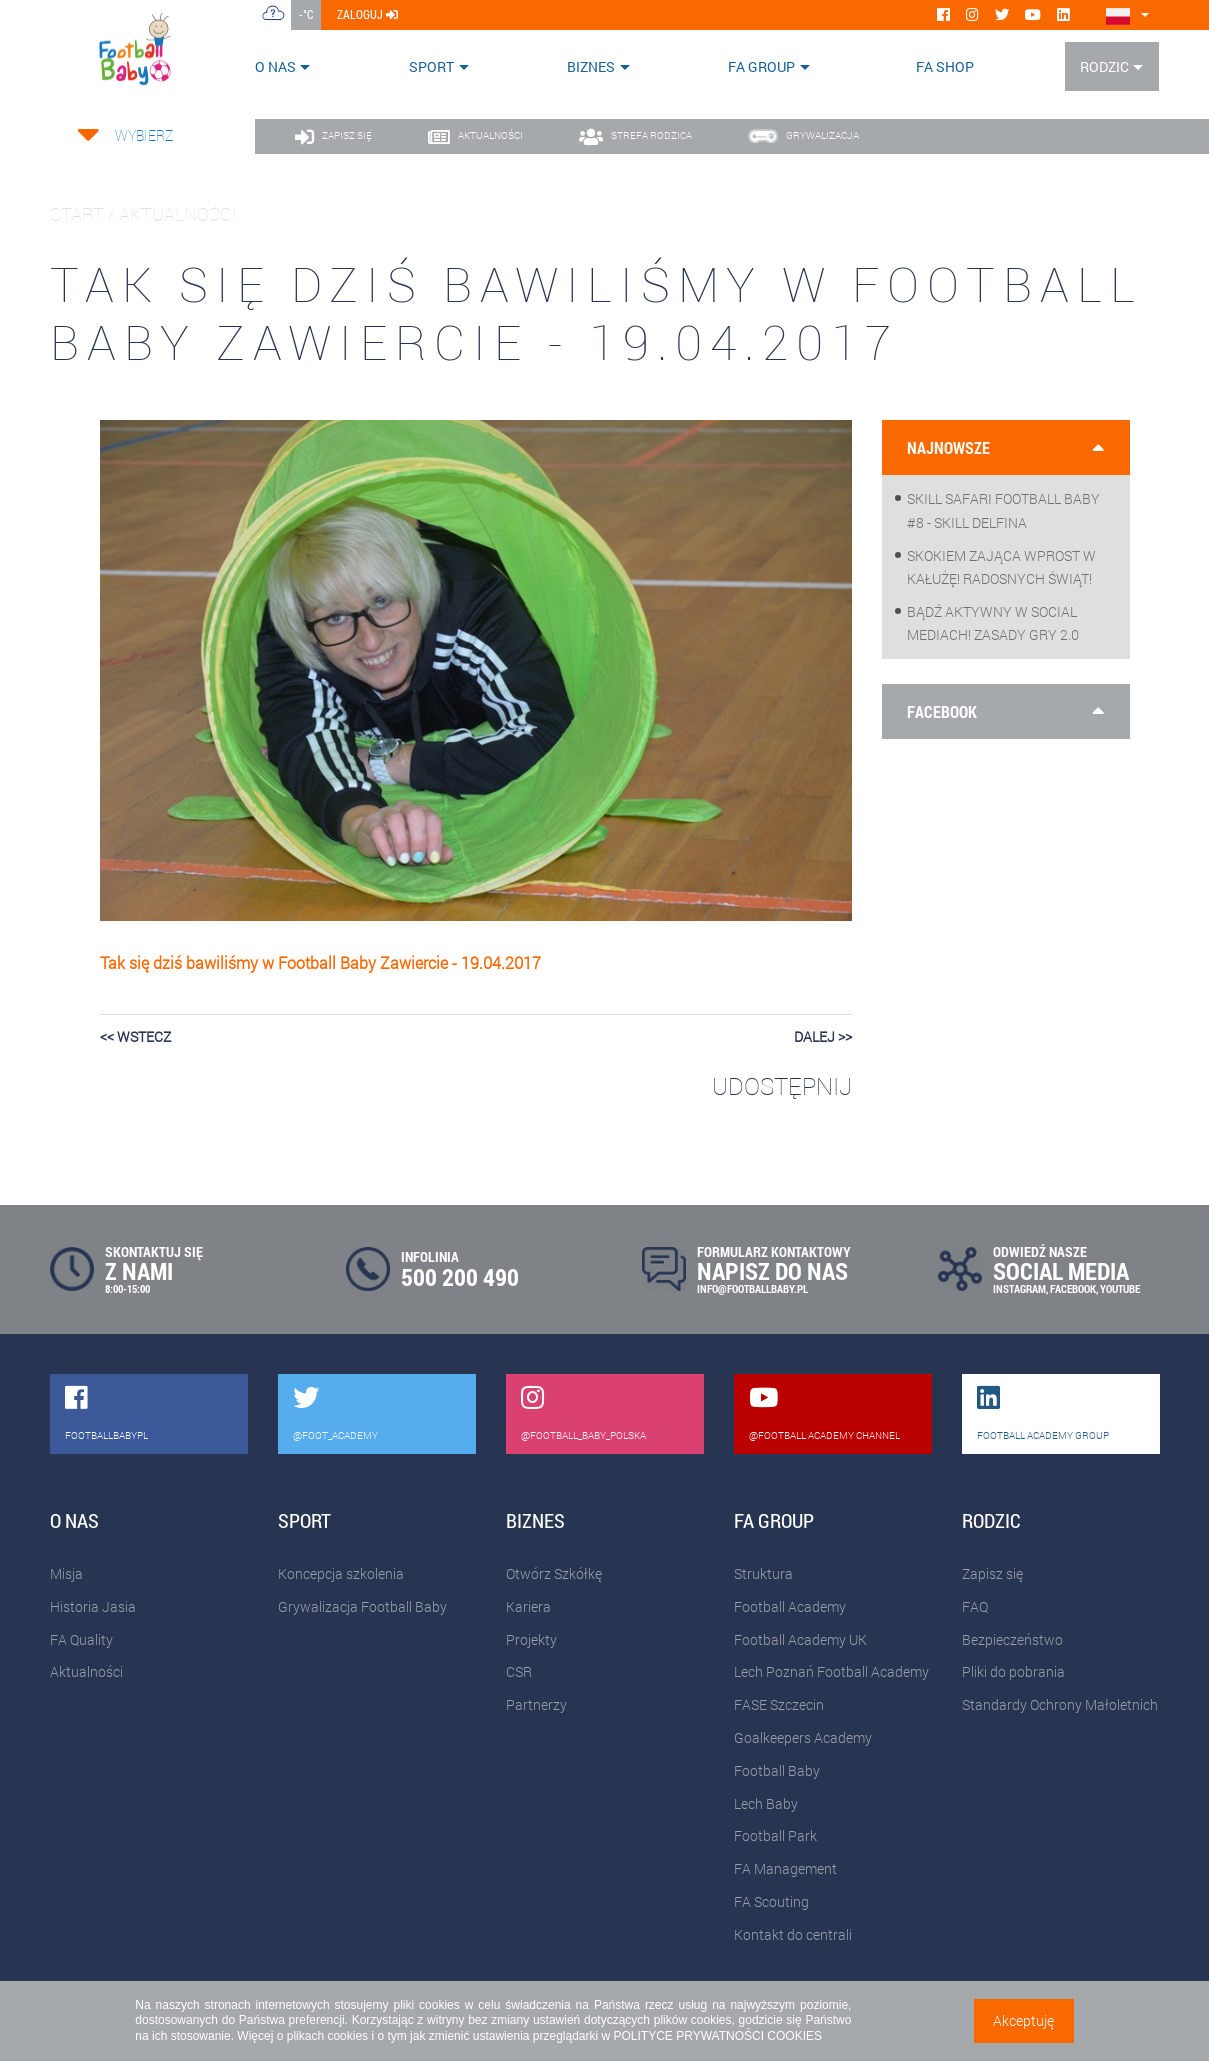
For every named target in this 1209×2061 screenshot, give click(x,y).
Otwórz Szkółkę (554, 1573)
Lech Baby (766, 1803)
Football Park (775, 1835)
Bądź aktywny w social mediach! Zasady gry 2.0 (993, 623)
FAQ (975, 1606)
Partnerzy (536, 1704)
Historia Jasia (93, 1606)
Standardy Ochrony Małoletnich (1060, 1704)
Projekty (531, 1639)
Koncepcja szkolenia (341, 1573)
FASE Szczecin (779, 1704)
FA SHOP (945, 66)
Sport (431, 66)
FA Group (761, 66)
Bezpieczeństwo (1012, 1639)
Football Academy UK (800, 1639)
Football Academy (790, 1606)
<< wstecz (135, 1036)
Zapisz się (992, 1573)
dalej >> (823, 1036)
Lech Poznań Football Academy (831, 1671)
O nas (275, 66)
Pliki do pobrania (1013, 1671)
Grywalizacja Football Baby (362, 1606)
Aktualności (86, 1671)
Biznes (591, 66)
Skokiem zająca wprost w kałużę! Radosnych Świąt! (1001, 567)
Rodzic (1104, 66)
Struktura (763, 1573)
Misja (66, 1573)
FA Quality (81, 1639)
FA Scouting (771, 1901)
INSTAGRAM (1019, 1288)
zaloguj (367, 14)
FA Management (785, 1868)
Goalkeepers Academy (803, 1737)
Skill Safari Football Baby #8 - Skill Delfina (1003, 510)
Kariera (528, 1606)
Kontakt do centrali (793, 1934)
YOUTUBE (1120, 1288)
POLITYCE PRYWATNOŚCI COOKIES (718, 2036)
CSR (519, 1671)
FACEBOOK (1073, 1288)
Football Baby (777, 1770)
